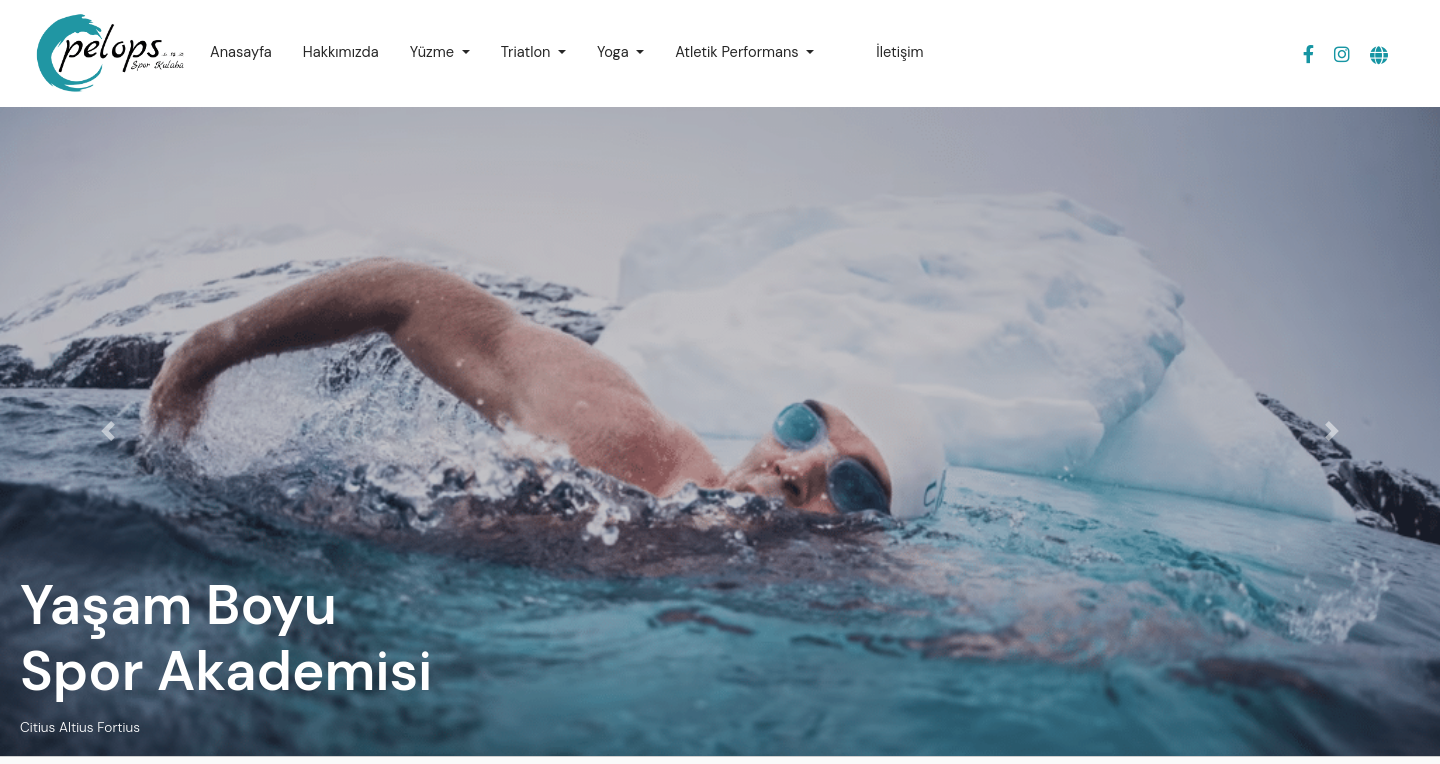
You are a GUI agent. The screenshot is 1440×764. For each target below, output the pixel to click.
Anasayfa (241, 52)
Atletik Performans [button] (738, 52)
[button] (1379, 57)
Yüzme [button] (434, 52)
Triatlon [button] (528, 52)
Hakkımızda (341, 52)
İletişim (899, 52)
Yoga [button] (615, 52)
